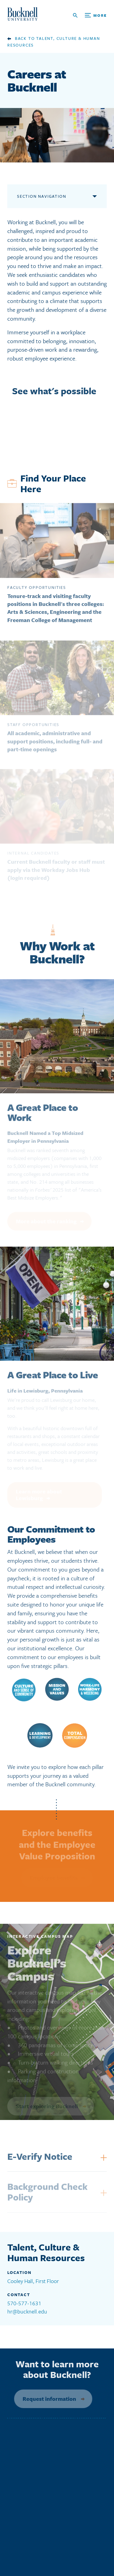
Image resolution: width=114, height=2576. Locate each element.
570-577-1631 (24, 2303)
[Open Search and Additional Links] (90, 15)
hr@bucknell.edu (27, 2311)
